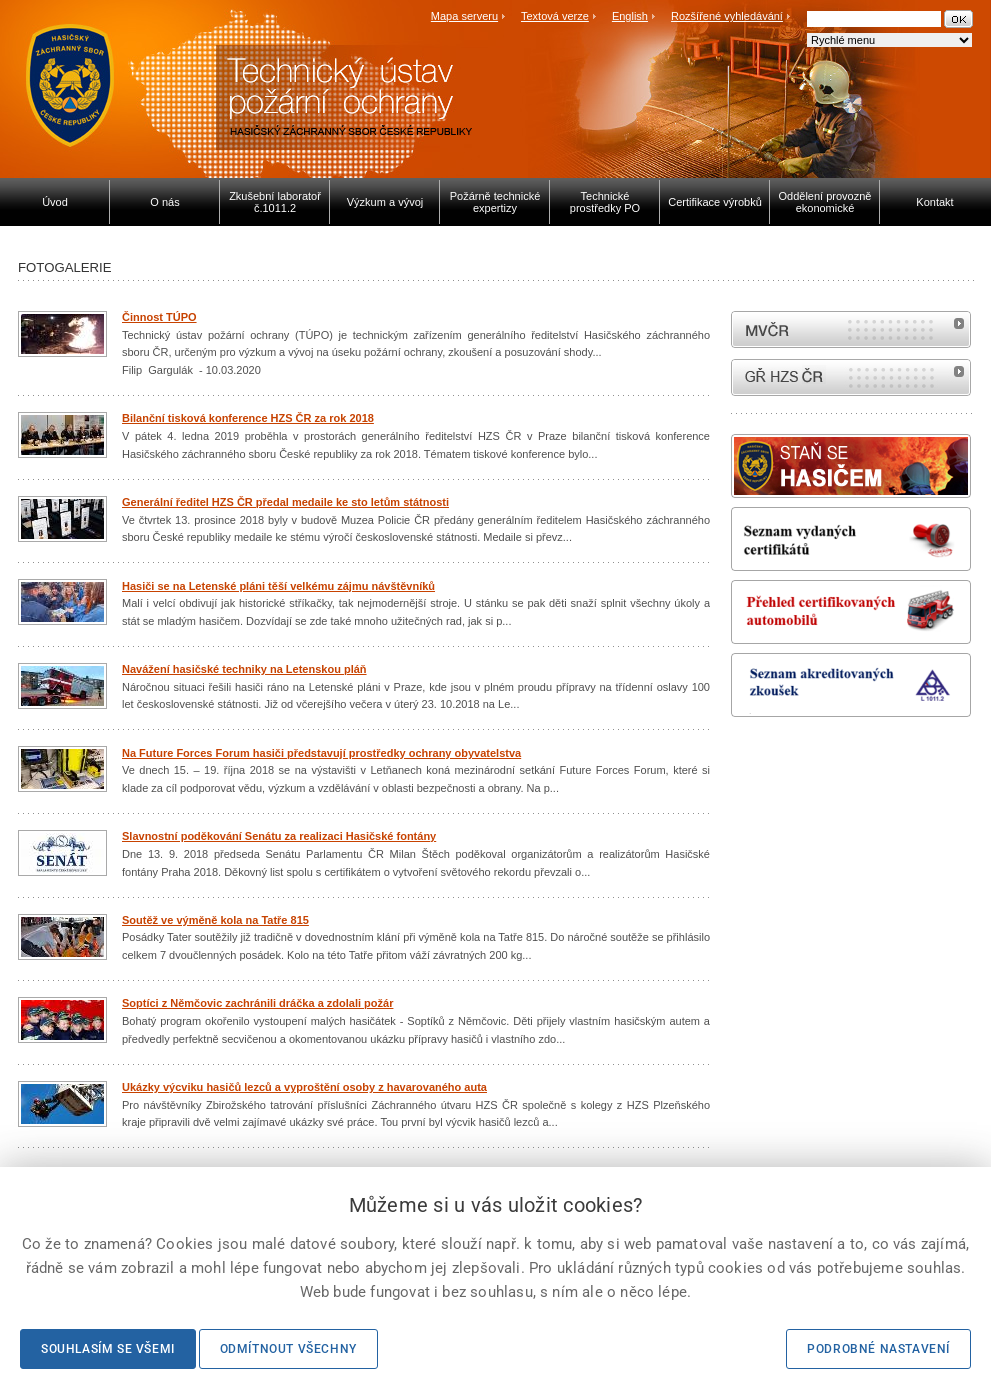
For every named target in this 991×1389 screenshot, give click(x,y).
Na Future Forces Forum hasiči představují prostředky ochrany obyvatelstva (321, 753)
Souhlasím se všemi (108, 1349)
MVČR (851, 329)
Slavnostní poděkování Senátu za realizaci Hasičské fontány (279, 836)
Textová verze (555, 16)
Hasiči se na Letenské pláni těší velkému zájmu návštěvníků (278, 586)
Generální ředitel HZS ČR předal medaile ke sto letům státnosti (285, 502)
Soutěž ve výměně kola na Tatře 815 (215, 920)
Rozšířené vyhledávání (727, 16)
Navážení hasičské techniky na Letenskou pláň (244, 669)
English (630, 16)
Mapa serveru (464, 16)
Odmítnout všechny (288, 1349)
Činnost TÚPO (159, 317)
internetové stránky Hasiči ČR (851, 377)
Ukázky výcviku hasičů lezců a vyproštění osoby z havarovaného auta (304, 1087)
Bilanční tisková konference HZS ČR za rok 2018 (248, 418)
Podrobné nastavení (878, 1349)
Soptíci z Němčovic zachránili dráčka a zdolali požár (257, 1003)
